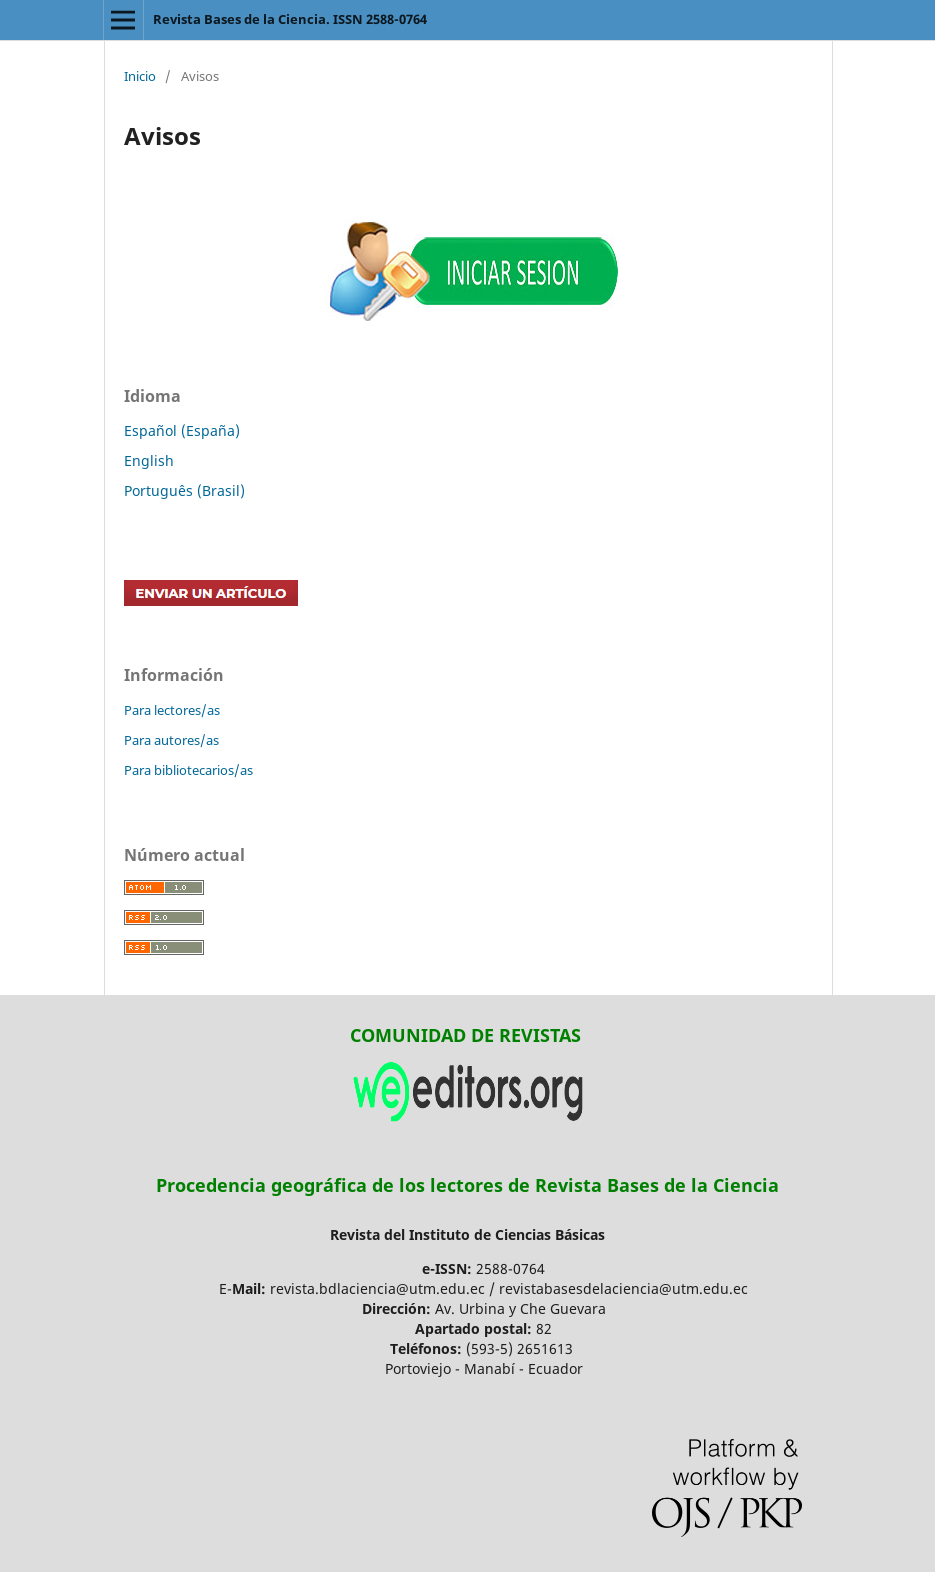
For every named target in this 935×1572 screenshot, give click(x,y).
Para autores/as (171, 740)
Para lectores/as (172, 710)
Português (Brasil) (184, 490)
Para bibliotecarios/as (188, 770)
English (149, 460)
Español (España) (182, 430)
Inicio (140, 76)
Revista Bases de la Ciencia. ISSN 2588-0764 (290, 19)
